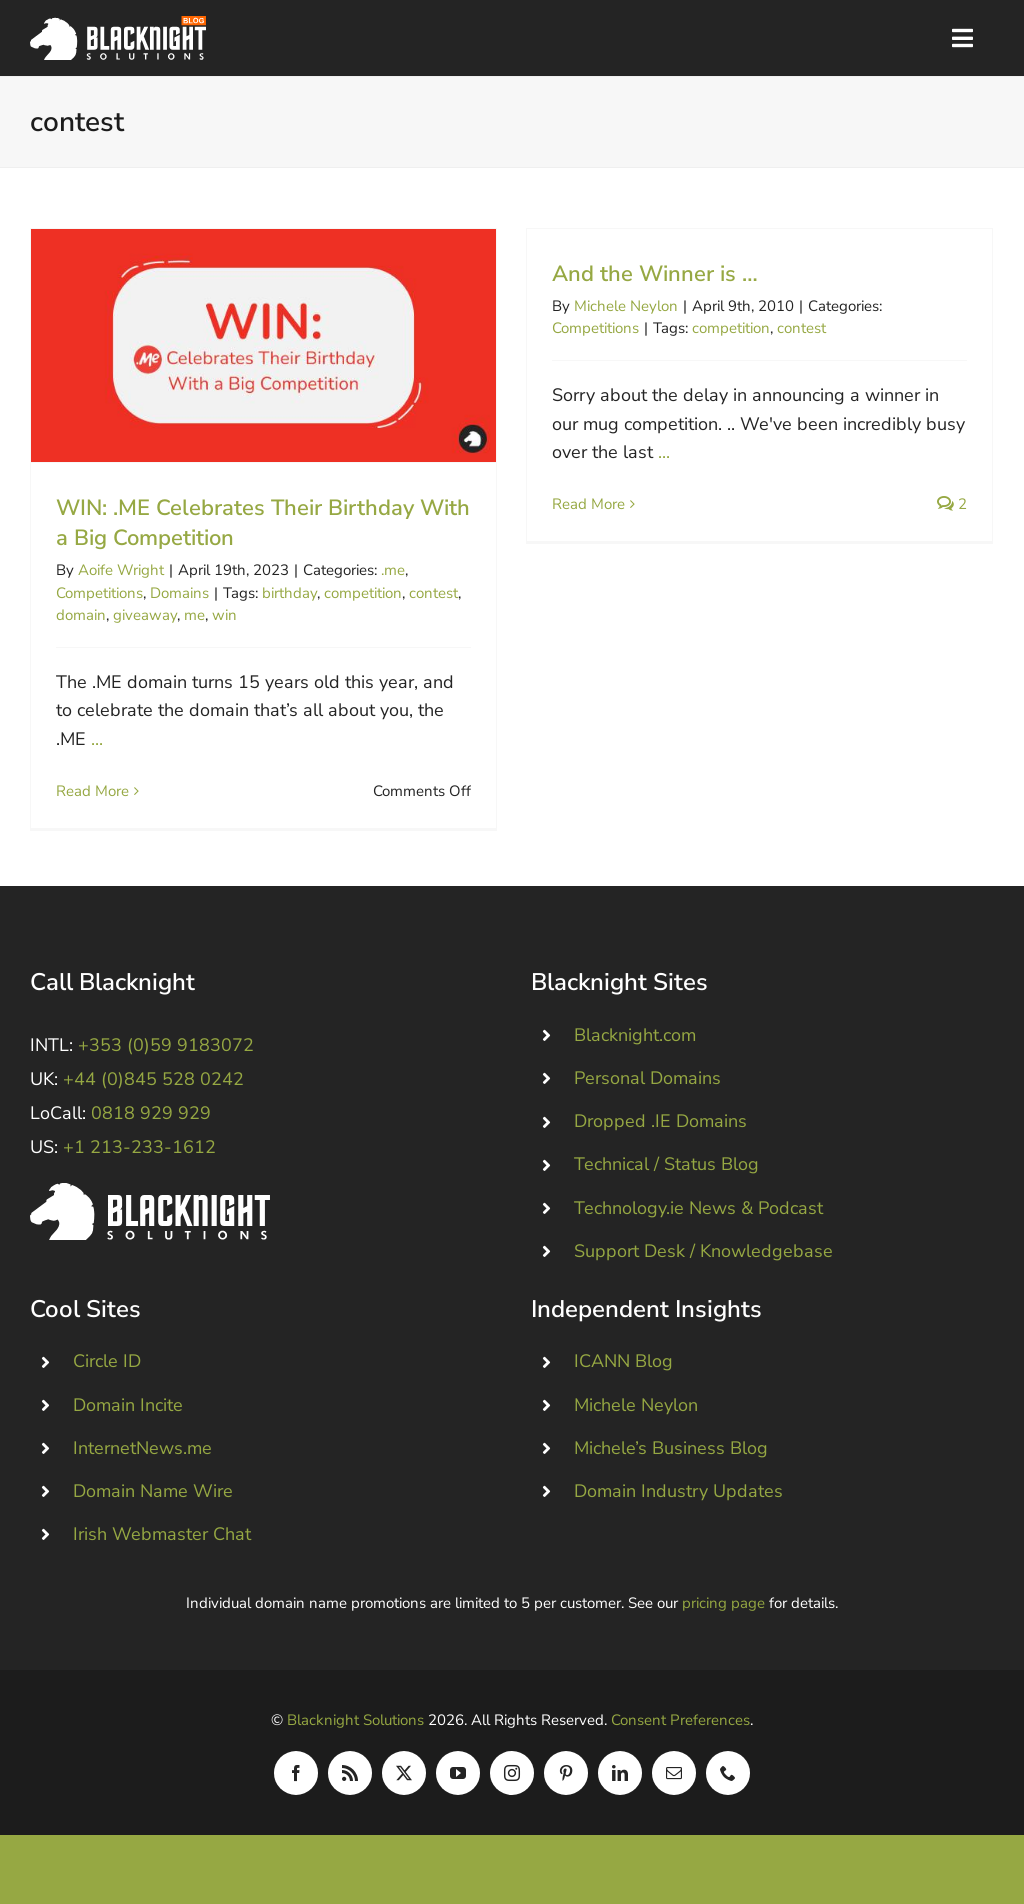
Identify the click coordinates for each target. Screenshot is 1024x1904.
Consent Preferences (680, 1729)
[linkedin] (620, 1782)
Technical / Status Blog (666, 1173)
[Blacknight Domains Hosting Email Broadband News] (118, 25)
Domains (179, 593)
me (194, 615)
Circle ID (107, 1370)
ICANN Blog (623, 1370)
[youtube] (458, 1782)
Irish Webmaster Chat (162, 1543)
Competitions (99, 593)
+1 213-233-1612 (139, 1156)
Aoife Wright (121, 570)
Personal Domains (647, 1087)
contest (433, 593)
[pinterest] (566, 1782)
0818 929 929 (151, 1122)
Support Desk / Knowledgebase (703, 1260)
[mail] (674, 1782)
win (224, 615)
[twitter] (404, 1782)
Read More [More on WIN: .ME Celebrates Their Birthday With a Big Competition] (92, 791)
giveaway (145, 615)
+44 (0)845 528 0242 (153, 1088)
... (97, 739)
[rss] (350, 1782)
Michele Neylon (615, 306)
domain (81, 615)
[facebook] (296, 1782)
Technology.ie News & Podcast (698, 1217)
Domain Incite (128, 1413)
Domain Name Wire (153, 1500)
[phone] (728, 1782)
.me (393, 570)
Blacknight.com (635, 1044)
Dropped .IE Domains (660, 1130)
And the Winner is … (644, 274)
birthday (289, 593)
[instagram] (512, 1782)
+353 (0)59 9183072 (166, 1054)
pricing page (723, 1612)
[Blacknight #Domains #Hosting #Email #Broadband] (150, 1201)
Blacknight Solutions (355, 1729)
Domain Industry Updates (678, 1500)
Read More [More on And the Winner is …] (577, 504)
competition (363, 593)
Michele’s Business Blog (671, 1457)
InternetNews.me (142, 1457)
